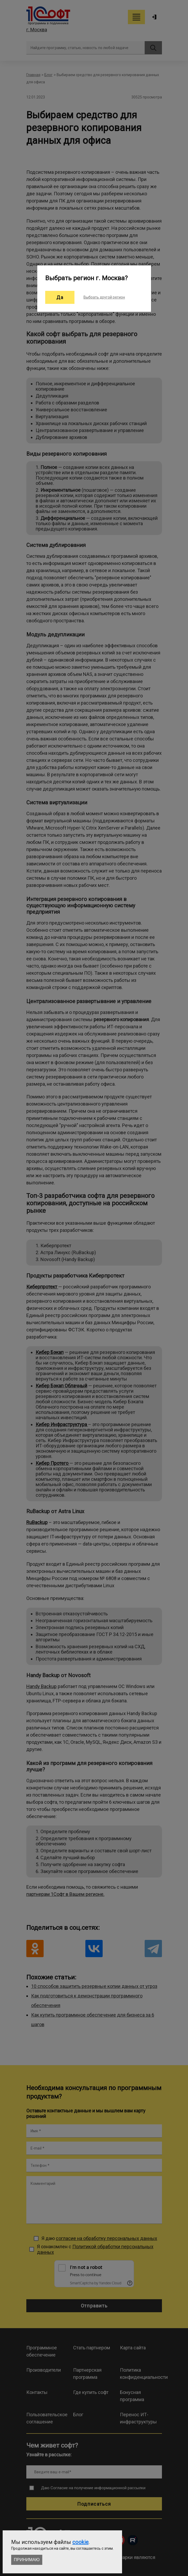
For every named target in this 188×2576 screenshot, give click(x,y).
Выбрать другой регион (104, 297)
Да (59, 297)
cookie (80, 2542)
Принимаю (27, 2559)
